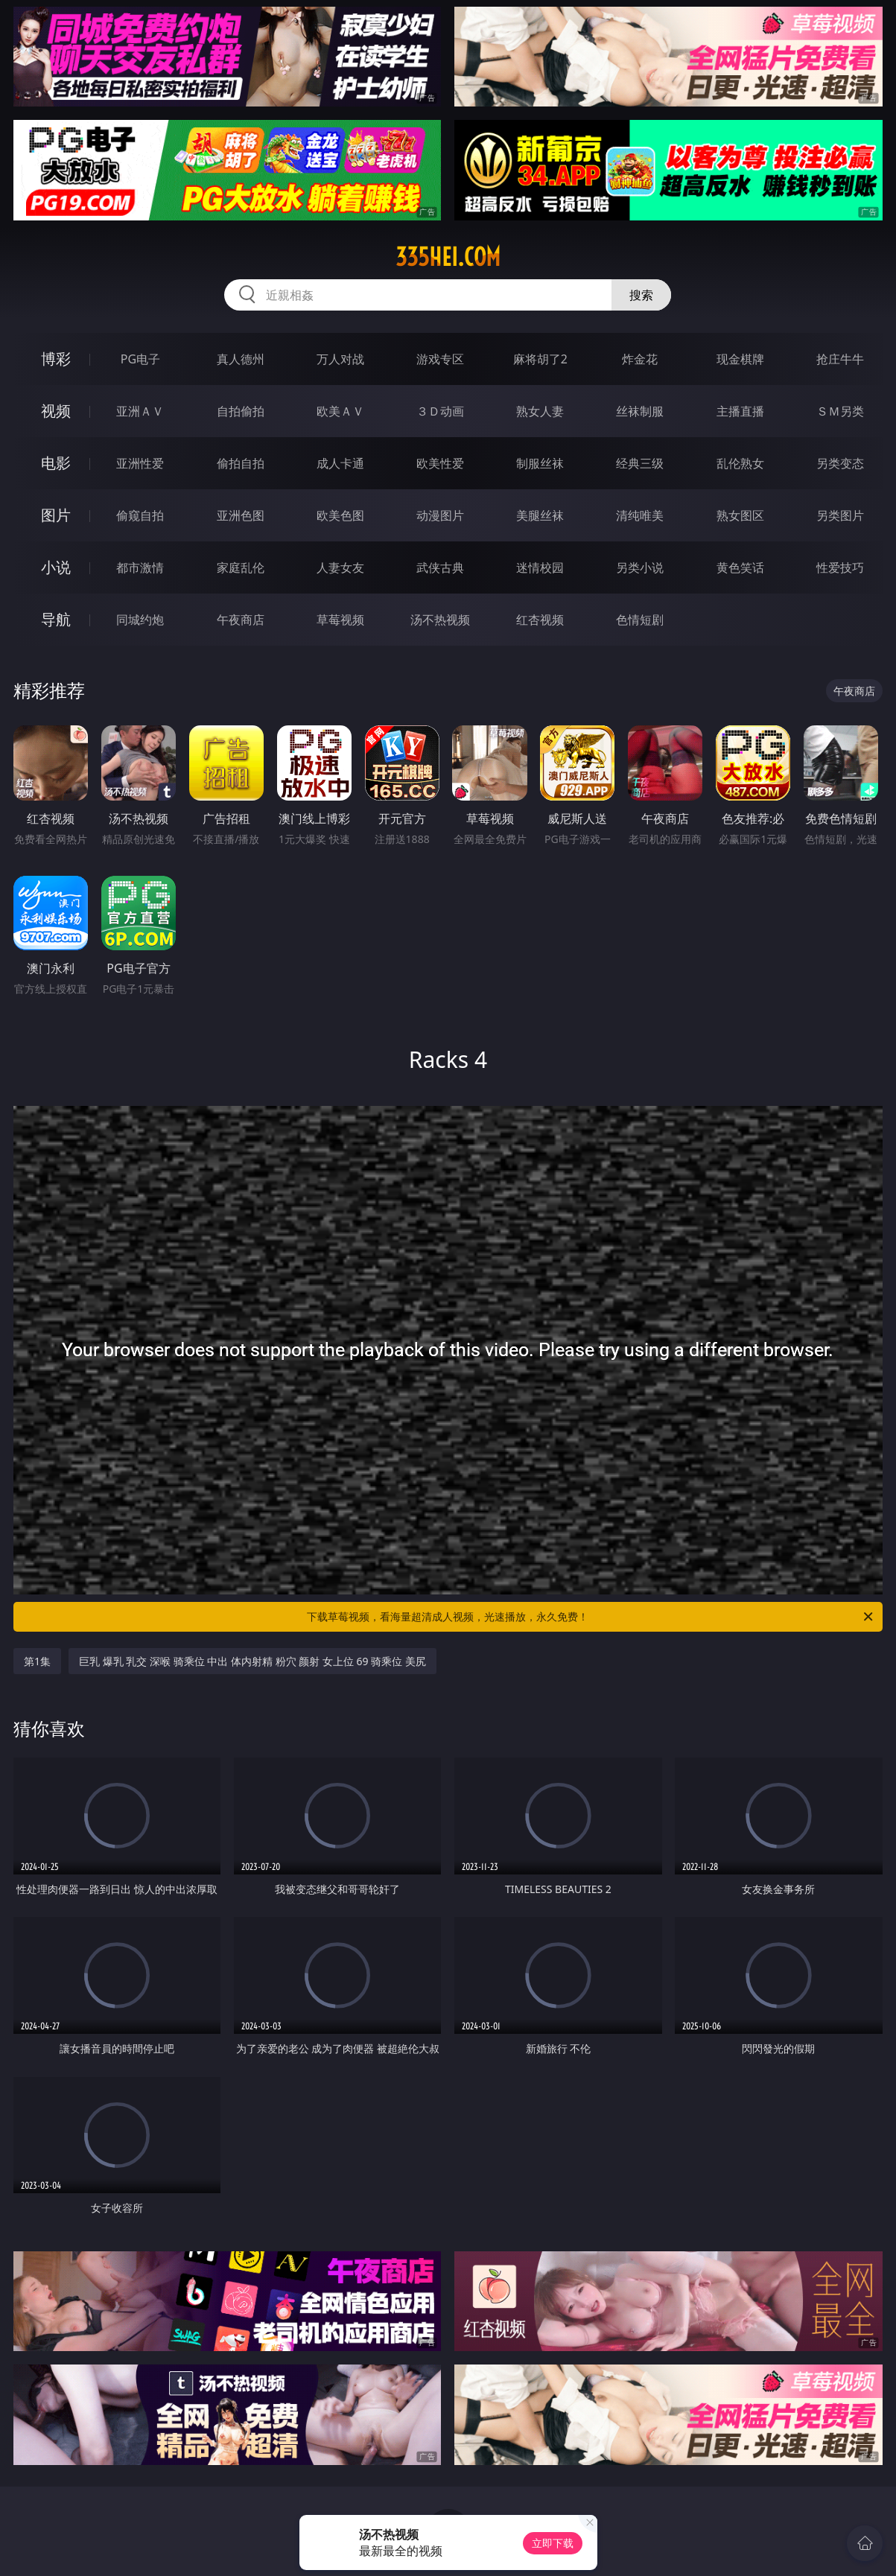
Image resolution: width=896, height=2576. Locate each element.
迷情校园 (540, 567)
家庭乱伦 (240, 567)
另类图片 (840, 515)
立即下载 (552, 2543)
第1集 (37, 1661)
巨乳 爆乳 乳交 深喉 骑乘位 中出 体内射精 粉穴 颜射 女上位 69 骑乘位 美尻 (252, 1661)
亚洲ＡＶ (140, 411)
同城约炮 (140, 619)
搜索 (641, 295)
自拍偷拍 (240, 411)
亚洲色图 (240, 515)
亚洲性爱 (140, 463)
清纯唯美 (640, 515)
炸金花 (640, 359)
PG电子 (140, 359)
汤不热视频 (440, 619)
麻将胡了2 (540, 359)
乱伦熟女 (740, 463)
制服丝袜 (540, 463)
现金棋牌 (740, 359)
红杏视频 (540, 619)
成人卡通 (340, 463)
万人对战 (340, 359)
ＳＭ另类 (840, 411)
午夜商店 (240, 619)
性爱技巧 (840, 567)
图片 (56, 515)
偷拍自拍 (240, 463)
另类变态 (840, 463)
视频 (56, 411)
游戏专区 (440, 359)
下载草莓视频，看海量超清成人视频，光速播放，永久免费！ (590, 1617)
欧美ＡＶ (340, 411)
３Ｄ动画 (440, 411)
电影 (56, 463)
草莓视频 (340, 619)
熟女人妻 (540, 411)
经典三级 (640, 463)
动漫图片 (440, 515)
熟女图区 (740, 515)
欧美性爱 (440, 463)
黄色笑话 (740, 567)
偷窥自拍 (140, 515)
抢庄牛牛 (840, 359)
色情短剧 (640, 619)
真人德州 (240, 359)
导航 (56, 619)
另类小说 (640, 567)
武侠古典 (440, 567)
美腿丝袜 (540, 515)
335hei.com (448, 257)
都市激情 (140, 567)
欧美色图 (340, 515)
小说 (56, 567)
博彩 (56, 359)
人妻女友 (340, 567)
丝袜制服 (640, 411)
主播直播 (740, 411)
